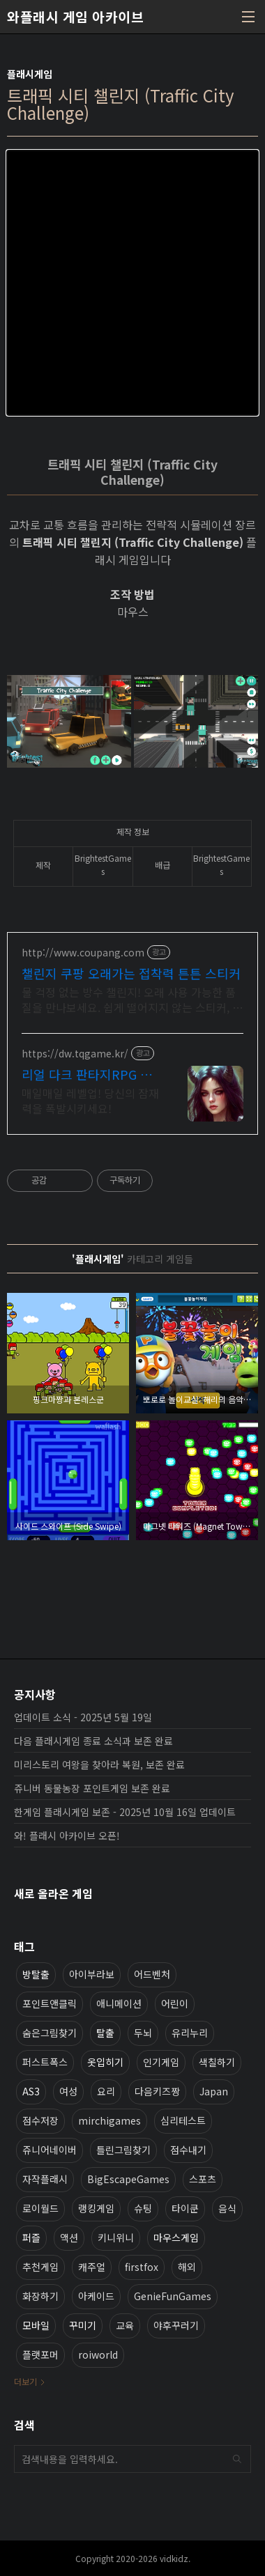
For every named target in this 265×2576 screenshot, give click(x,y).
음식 (227, 2208)
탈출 (105, 2033)
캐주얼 (91, 2267)
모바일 (36, 2325)
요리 (106, 2091)
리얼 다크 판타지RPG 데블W (87, 1074)
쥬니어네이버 (49, 2150)
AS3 (31, 2091)
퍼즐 (31, 2237)
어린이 (174, 2003)
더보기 (25, 2381)
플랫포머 (40, 2354)
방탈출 (36, 1974)
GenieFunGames (172, 2296)
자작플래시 (45, 2179)
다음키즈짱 (157, 2091)
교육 (125, 2325)
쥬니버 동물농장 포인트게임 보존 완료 (92, 1788)
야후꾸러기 (176, 2325)
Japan (213, 2091)
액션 (69, 2237)
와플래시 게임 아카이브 (75, 16)
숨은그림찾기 (49, 2033)
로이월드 (40, 2208)
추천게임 (40, 2267)
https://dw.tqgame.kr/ (75, 1054)
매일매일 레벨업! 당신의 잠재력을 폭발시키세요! (90, 1100)
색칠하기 (217, 2062)
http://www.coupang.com (83, 953)
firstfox (141, 2267)
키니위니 (116, 2237)
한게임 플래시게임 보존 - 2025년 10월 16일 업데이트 (125, 1812)
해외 (187, 2267)
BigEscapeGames (128, 2179)
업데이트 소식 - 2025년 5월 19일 (83, 1717)
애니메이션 (119, 2003)
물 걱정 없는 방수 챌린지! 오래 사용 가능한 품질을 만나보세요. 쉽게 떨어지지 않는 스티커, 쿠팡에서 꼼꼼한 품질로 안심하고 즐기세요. (132, 999)
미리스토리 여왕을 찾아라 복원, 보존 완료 (99, 1764)
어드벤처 (152, 1974)
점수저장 (40, 2120)
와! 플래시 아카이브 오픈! (67, 1835)
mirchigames (109, 2120)
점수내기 (188, 2150)
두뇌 (143, 2033)
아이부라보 (91, 1974)
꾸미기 (82, 2325)
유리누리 (190, 2033)
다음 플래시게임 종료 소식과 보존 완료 (93, 1741)
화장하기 (40, 2296)
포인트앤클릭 (49, 2003)
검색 (237, 2459)
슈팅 (143, 2208)
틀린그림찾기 (123, 2150)
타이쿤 (185, 2208)
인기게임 (161, 2062)
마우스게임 (176, 2237)
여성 (68, 2091)
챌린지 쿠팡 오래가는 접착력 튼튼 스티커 (131, 973)
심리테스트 (183, 2120)
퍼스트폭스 (45, 2062)
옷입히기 (105, 2062)
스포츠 (202, 2179)
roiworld (98, 2354)
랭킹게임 (96, 2208)
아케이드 (96, 2296)
